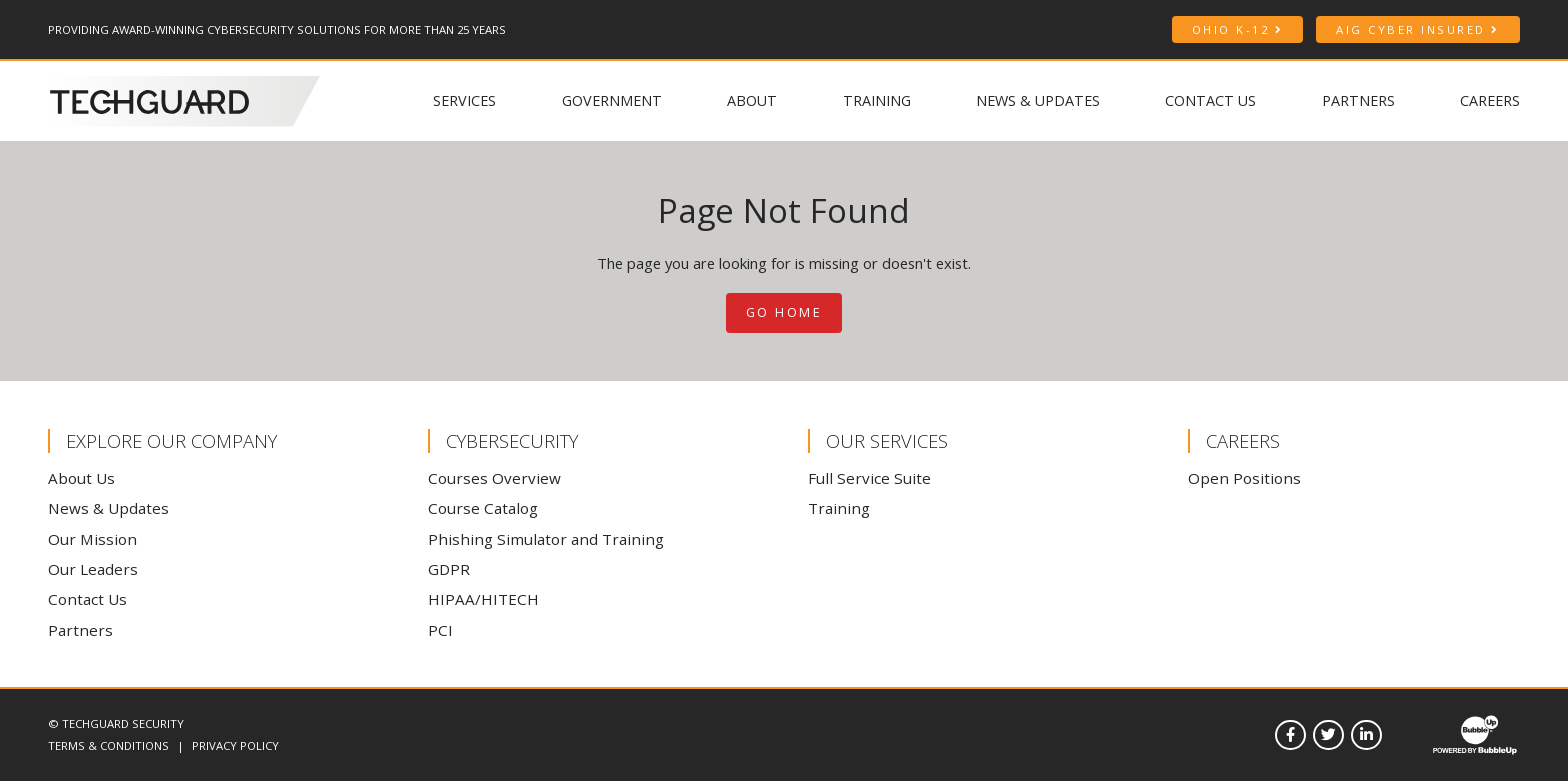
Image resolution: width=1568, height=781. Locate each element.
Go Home (784, 312)
